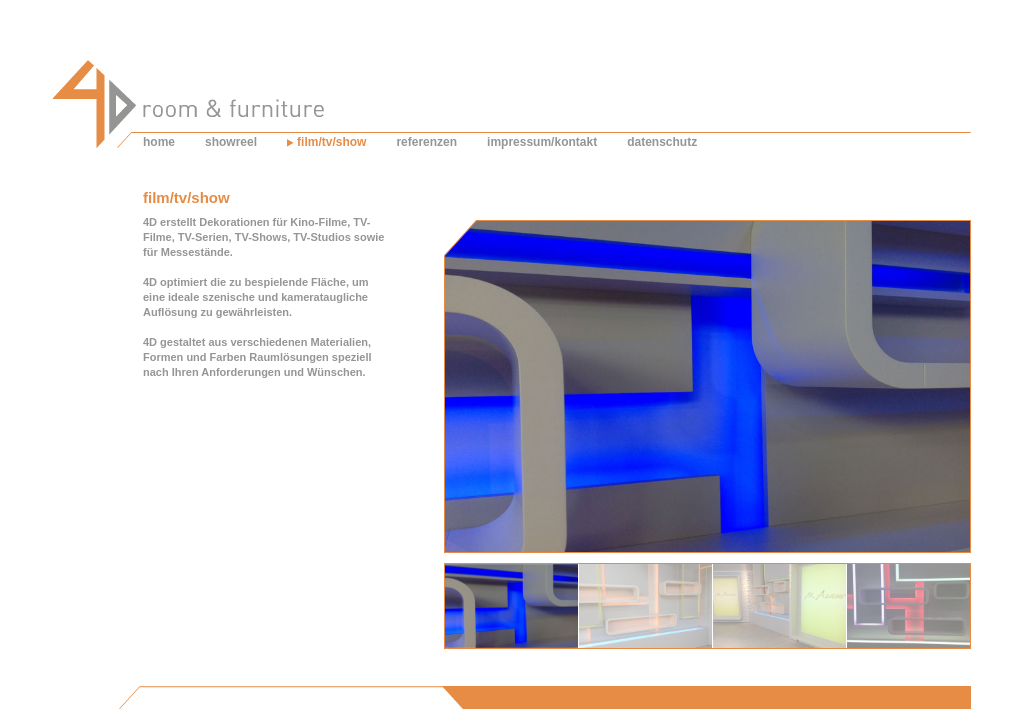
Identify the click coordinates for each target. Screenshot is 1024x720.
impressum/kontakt (542, 142)
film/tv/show (331, 142)
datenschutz (662, 142)
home (159, 142)
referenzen (426, 142)
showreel (231, 142)
